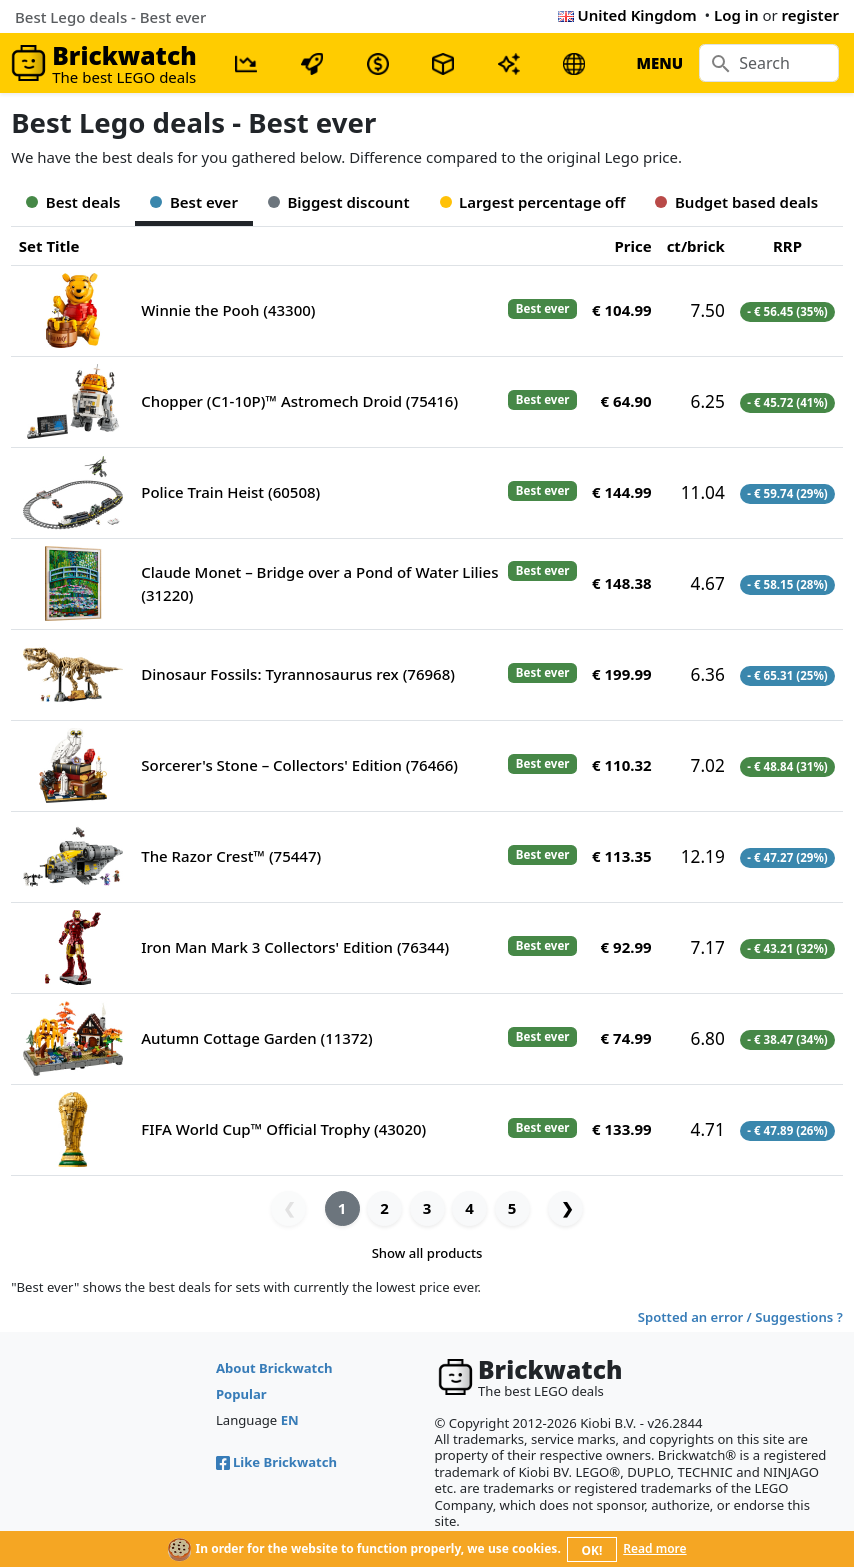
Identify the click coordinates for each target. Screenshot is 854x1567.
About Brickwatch (274, 1368)
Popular (241, 1394)
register (810, 15)
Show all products (427, 1253)
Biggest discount (339, 202)
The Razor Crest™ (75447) (231, 856)
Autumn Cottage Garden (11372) (256, 1038)
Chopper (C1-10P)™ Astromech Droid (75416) (299, 401)
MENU (659, 63)
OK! (592, 1550)
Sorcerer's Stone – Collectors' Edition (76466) (299, 765)
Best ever (194, 202)
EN (290, 1420)
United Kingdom (627, 15)
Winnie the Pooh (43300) (228, 310)
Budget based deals (736, 202)
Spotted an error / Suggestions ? (740, 1317)
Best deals (73, 202)
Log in (736, 15)
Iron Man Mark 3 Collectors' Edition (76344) (295, 947)
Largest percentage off (533, 202)
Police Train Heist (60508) (230, 492)
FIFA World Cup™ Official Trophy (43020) (283, 1129)
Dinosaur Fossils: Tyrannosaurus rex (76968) (298, 674)
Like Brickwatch (276, 1462)
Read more (654, 1548)
